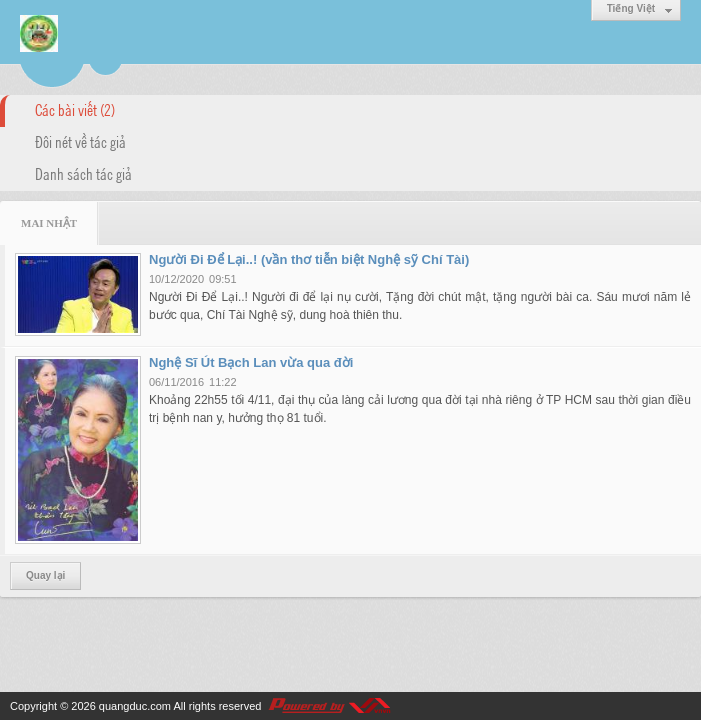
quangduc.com (135, 706)
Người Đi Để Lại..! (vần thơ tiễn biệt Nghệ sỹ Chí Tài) (309, 259)
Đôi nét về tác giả (80, 141)
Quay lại (45, 575)
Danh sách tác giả (83, 173)
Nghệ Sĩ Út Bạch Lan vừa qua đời (251, 362)
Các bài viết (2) (75, 109)
